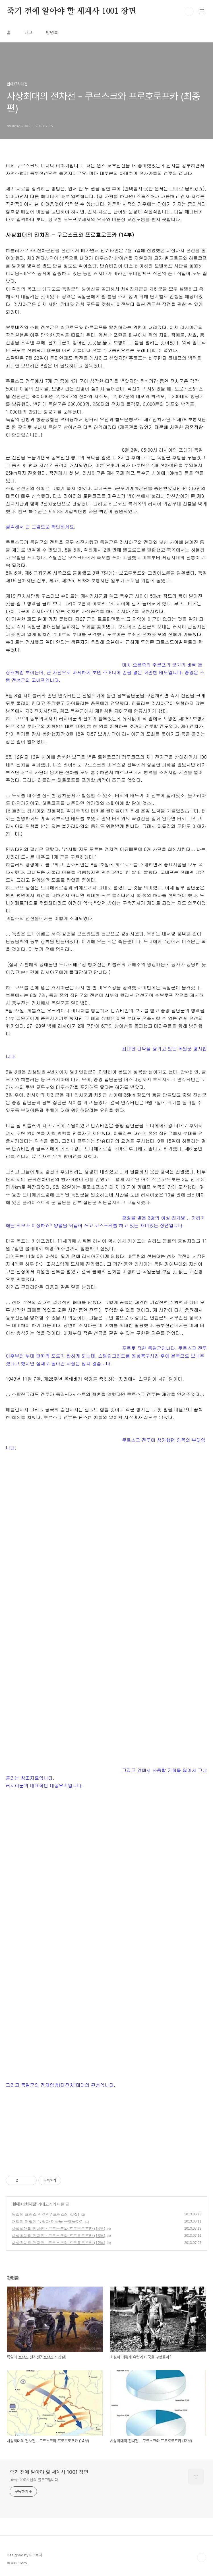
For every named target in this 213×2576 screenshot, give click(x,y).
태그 (28, 32)
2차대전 (29, 2204)
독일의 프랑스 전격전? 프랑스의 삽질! (45, 2214)
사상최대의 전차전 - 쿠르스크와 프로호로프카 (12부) (58, 2242)
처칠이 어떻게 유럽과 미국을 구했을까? (47, 2221)
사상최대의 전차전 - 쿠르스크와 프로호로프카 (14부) (58, 2228)
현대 (16, 2204)
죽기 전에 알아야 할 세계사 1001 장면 (71, 11)
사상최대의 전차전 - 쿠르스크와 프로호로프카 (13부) (58, 2235)
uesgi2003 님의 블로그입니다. (34, 2480)
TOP (201, 2557)
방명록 (52, 32)
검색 (189, 11)
